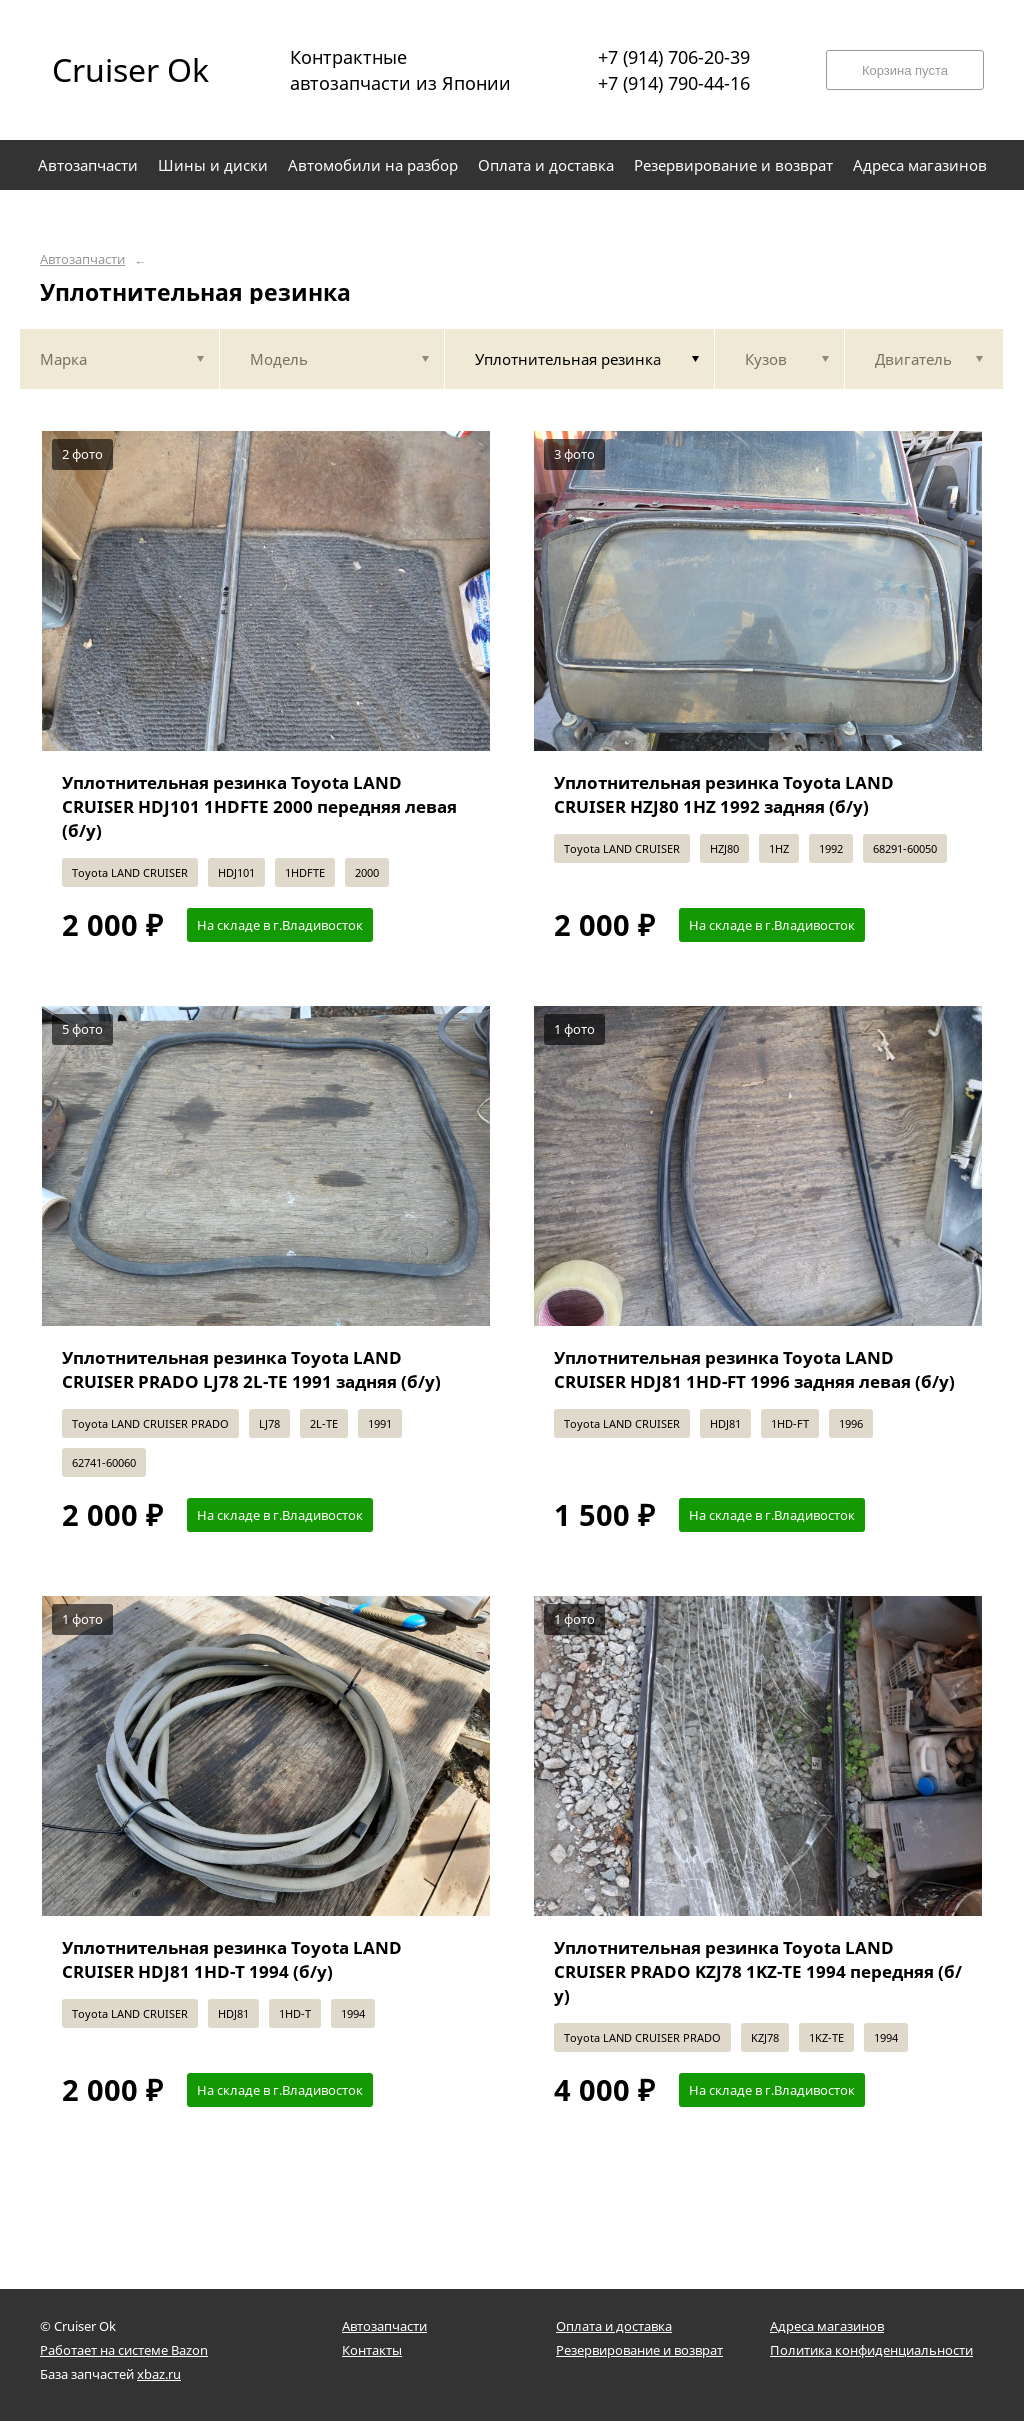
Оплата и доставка (614, 2326)
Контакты (372, 2350)
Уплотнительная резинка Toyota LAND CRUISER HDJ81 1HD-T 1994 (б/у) (232, 1959)
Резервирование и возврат (639, 2350)
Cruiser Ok (130, 69)
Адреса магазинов (827, 2326)
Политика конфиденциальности (871, 2350)
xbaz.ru (159, 2374)
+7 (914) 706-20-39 (674, 57)
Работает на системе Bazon (124, 2350)
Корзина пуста (905, 70)
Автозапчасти (82, 259)
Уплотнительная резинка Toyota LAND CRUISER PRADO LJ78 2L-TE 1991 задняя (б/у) (251, 1369)
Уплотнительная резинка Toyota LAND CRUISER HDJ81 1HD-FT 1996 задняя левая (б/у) (754, 1369)
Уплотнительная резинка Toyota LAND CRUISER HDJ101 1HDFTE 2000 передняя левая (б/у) (259, 806)
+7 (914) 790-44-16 (674, 83)
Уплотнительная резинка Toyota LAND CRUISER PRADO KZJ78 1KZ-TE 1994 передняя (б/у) (758, 1971)
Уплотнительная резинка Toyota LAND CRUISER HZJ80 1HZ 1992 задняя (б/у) (724, 794)
